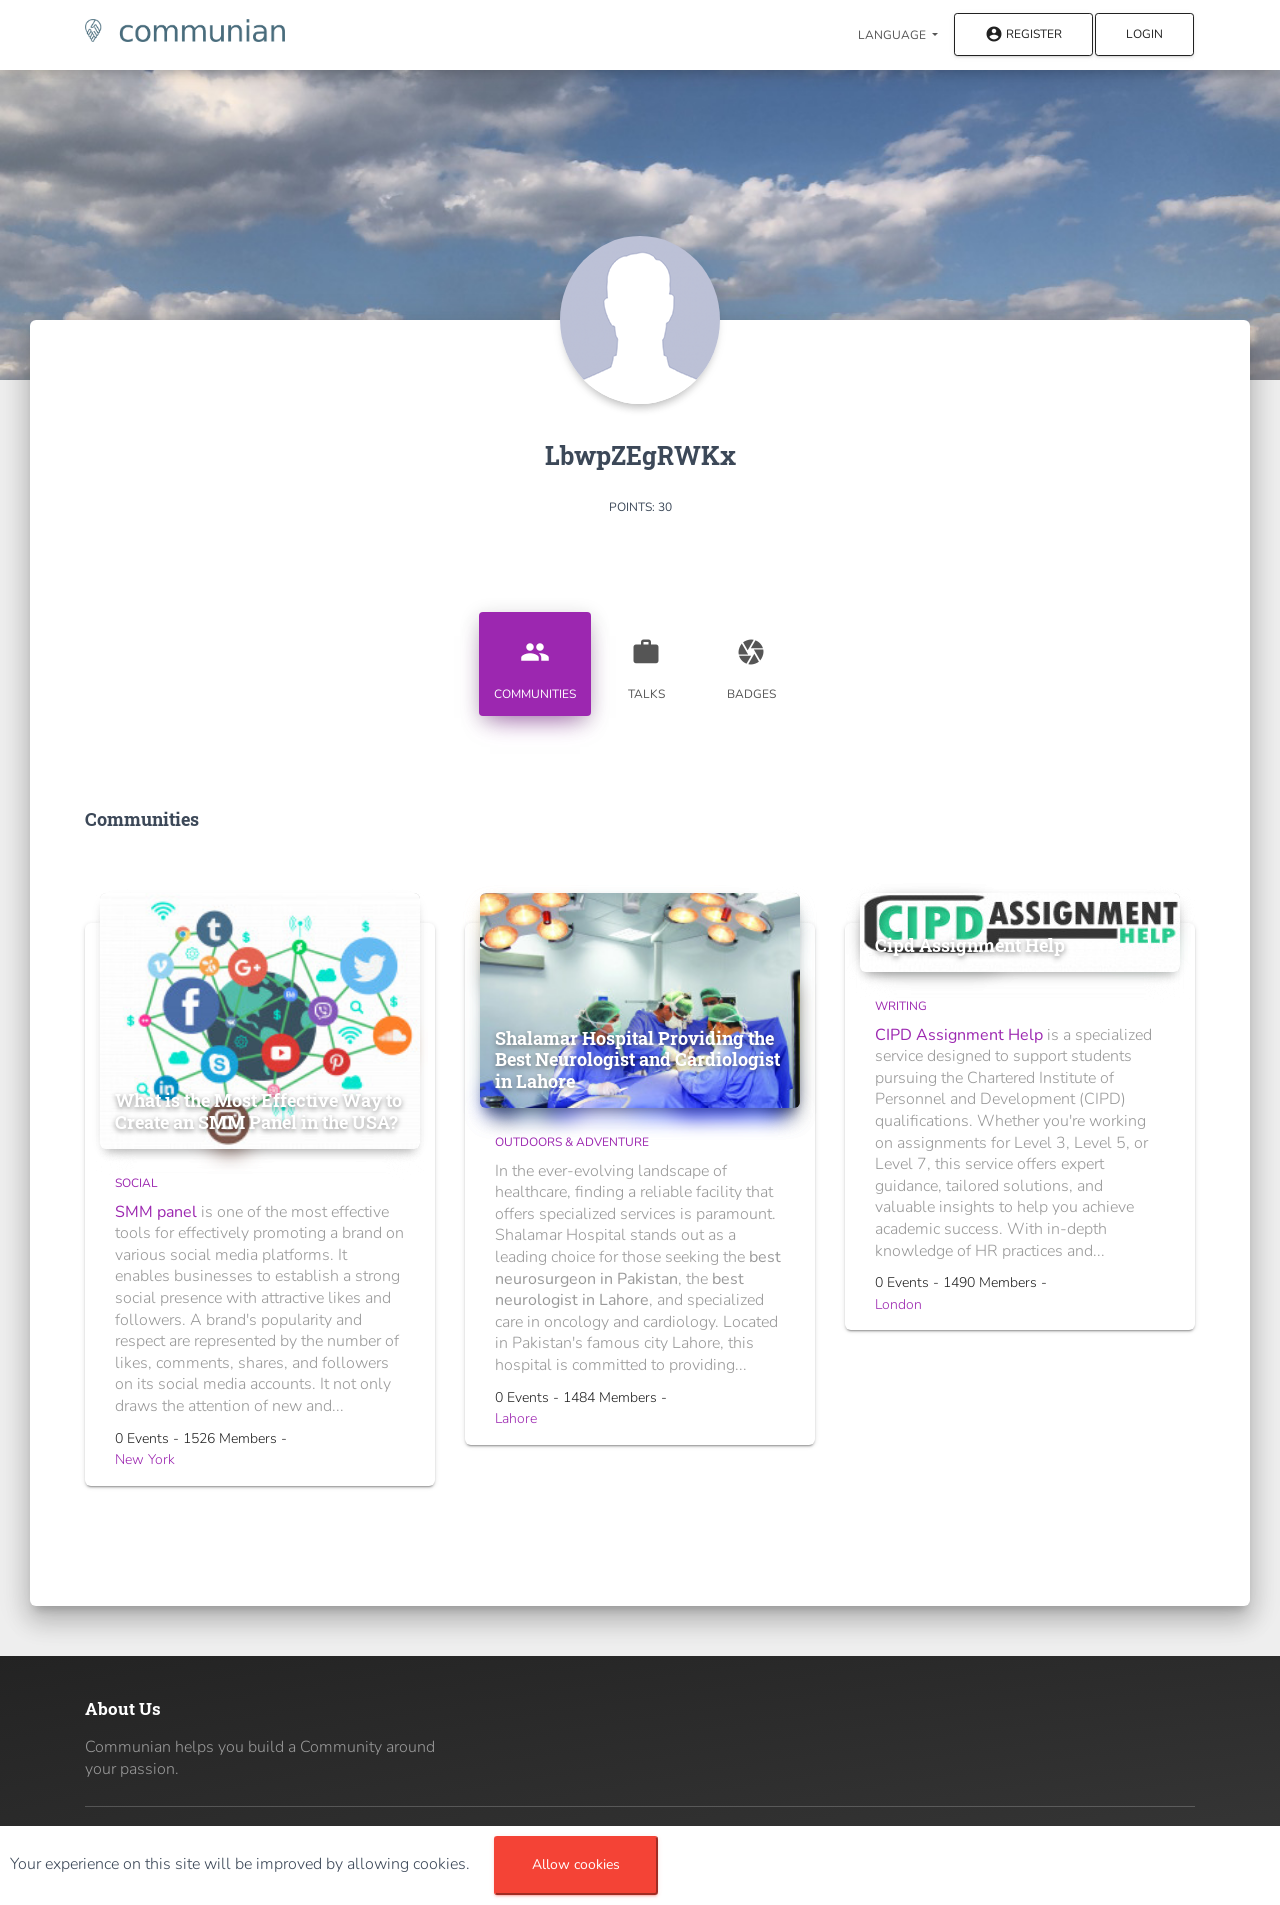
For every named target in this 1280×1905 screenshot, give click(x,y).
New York (145, 1459)
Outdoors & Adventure (572, 1142)
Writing (901, 1006)
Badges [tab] (751, 662)
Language (893, 35)
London (898, 1304)
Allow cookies (576, 1864)
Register (1023, 35)
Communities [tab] (535, 662)
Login (1144, 34)
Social (136, 1183)
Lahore (516, 1418)
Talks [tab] (646, 662)
